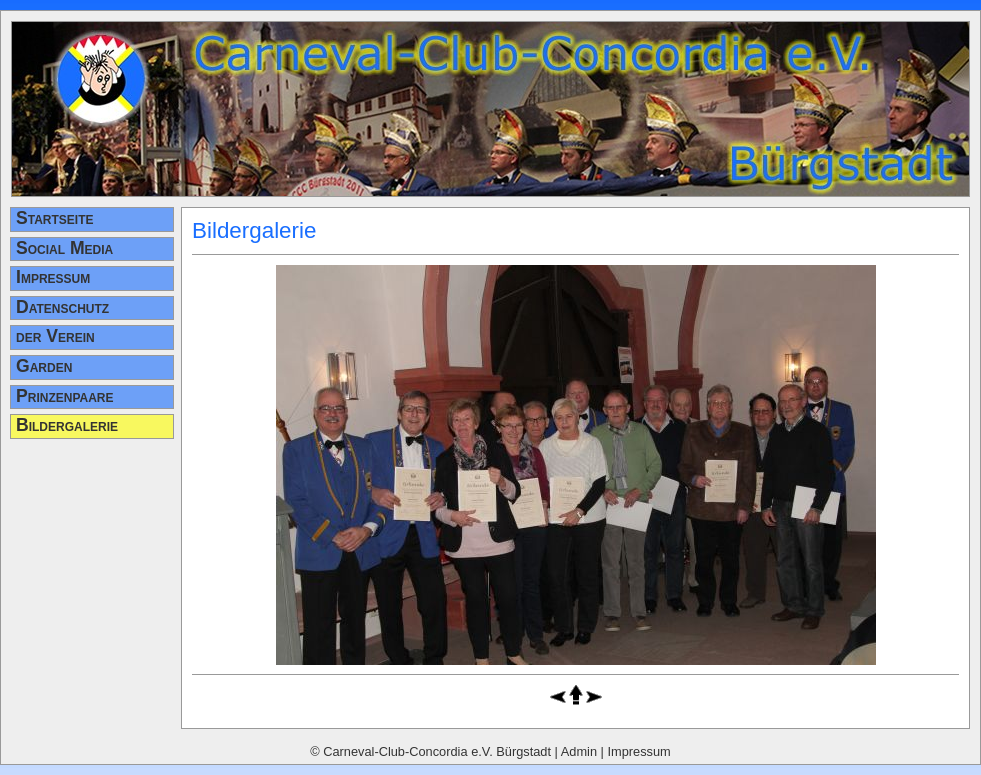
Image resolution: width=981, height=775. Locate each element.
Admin (579, 751)
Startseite (55, 218)
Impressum (53, 277)
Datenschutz (62, 307)
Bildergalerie (67, 425)
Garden (44, 366)
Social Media (64, 248)
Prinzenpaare (65, 396)
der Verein (55, 336)
